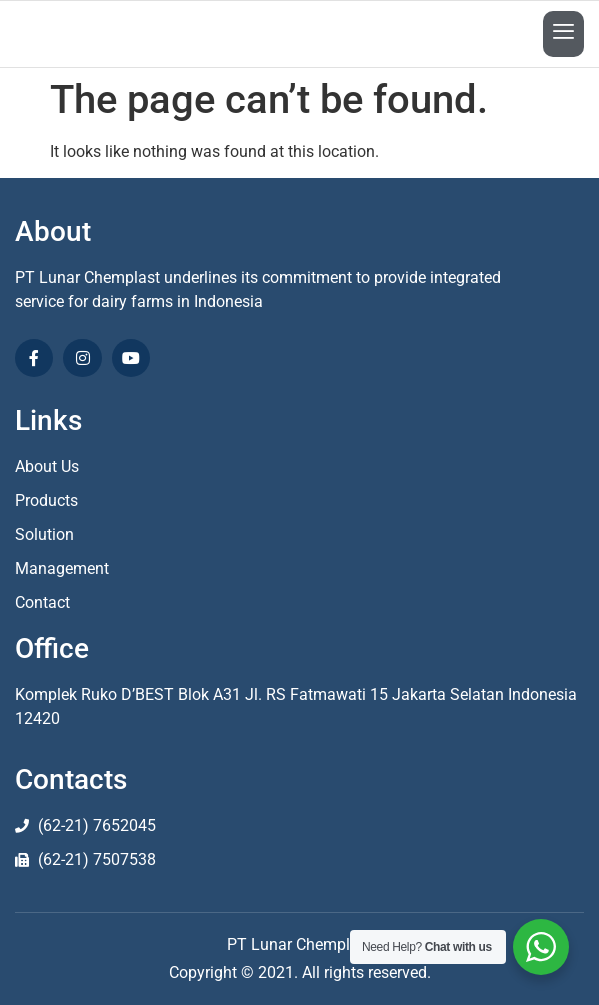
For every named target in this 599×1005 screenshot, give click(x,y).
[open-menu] (563, 34)
